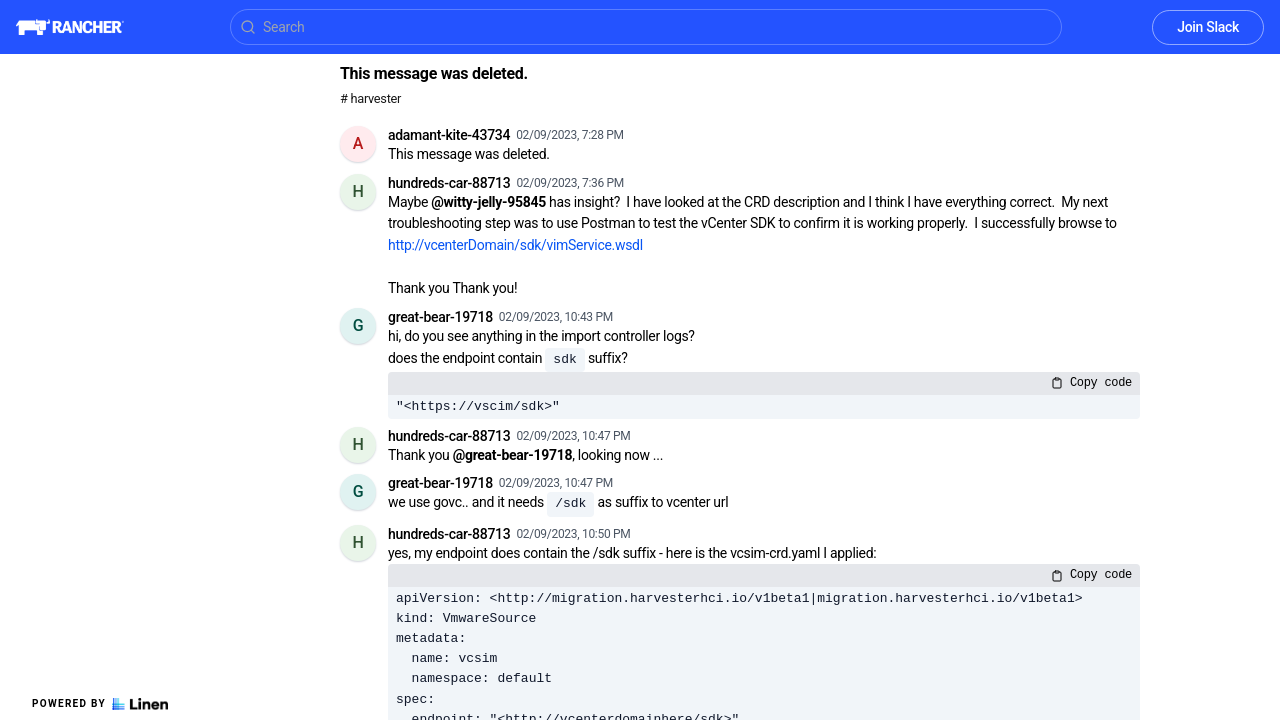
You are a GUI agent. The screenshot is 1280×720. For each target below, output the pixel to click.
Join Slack (1208, 27)
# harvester (370, 98)
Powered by (100, 704)
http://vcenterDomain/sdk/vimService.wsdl (515, 245)
